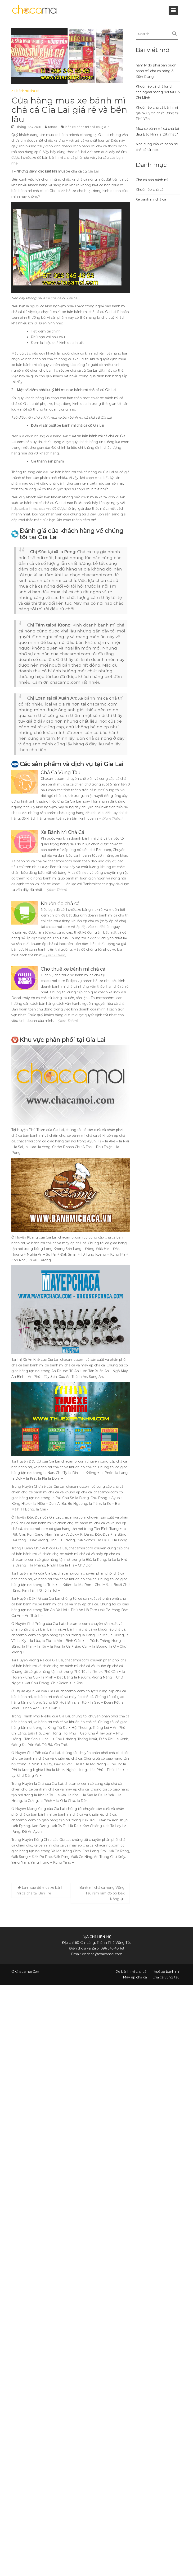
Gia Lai (93, 171)
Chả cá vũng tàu (166, 1977)
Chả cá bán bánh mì (152, 180)
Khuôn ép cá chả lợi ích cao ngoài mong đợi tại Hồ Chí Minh (158, 92)
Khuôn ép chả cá (149, 189)
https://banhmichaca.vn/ (31, 508)
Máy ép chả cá (135, 1977)
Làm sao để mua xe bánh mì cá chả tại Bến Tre (40, 1890)
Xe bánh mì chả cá (25, 91)
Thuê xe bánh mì (166, 1971)
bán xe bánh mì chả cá (82, 127)
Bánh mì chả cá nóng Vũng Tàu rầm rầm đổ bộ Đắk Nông (102, 1893)
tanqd (52, 127)
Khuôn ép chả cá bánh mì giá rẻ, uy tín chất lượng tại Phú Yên (157, 113)
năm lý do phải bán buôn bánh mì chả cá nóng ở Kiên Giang (156, 71)
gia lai (105, 127)
